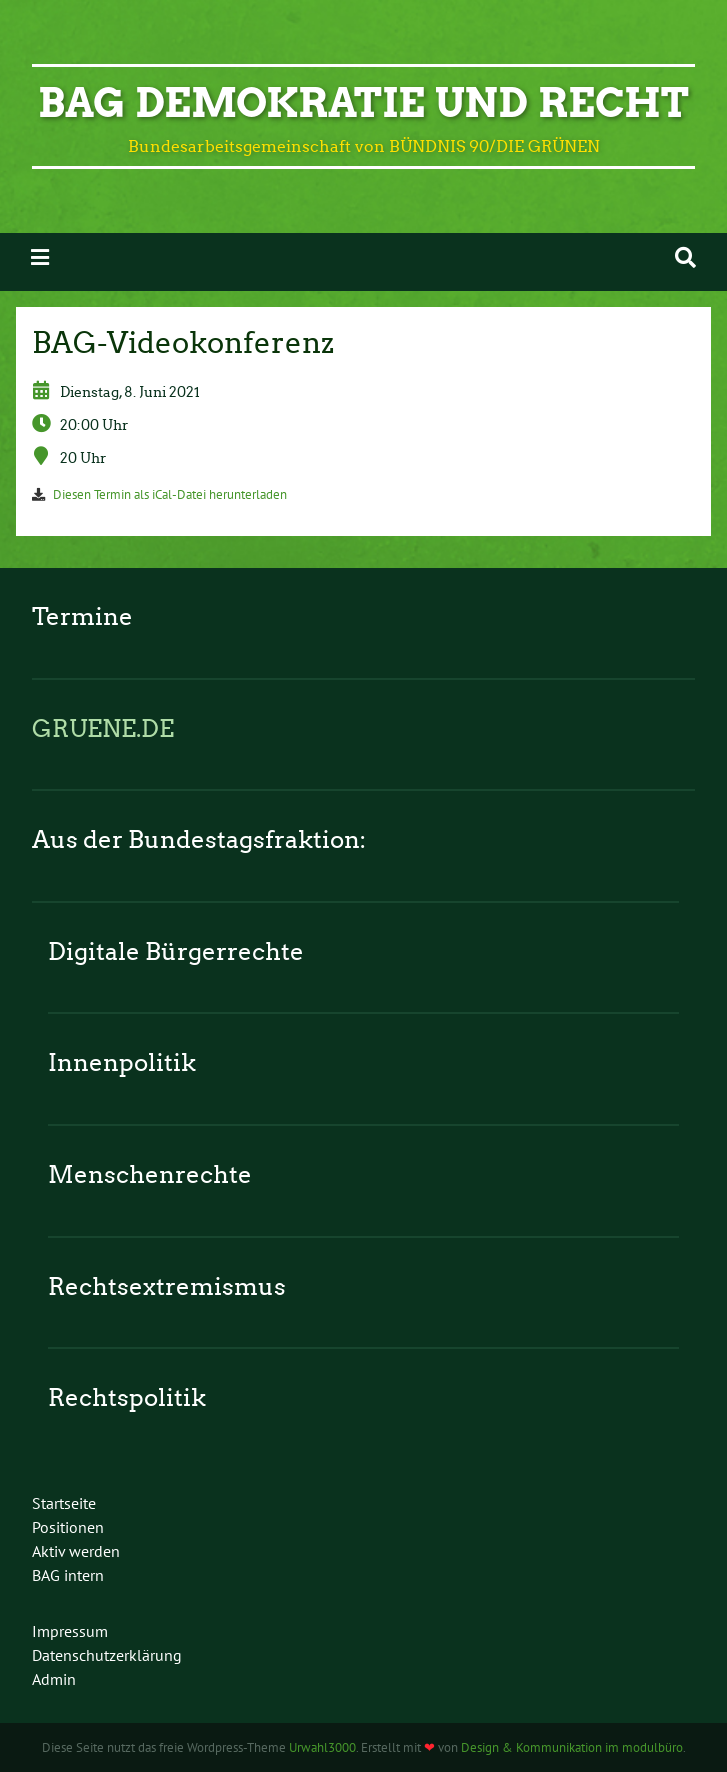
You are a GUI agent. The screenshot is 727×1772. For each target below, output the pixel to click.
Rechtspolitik (127, 1397)
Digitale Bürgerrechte (176, 951)
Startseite (64, 1503)
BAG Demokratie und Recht (363, 103)
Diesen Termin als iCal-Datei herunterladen (170, 494)
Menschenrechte (150, 1174)
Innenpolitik (122, 1062)
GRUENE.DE (103, 728)
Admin (54, 1679)
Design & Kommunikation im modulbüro (572, 1747)
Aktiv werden (76, 1551)
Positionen (68, 1527)
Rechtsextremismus (167, 1286)
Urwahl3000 (322, 1747)
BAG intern (68, 1575)
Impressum (70, 1631)
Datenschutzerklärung (107, 1655)
